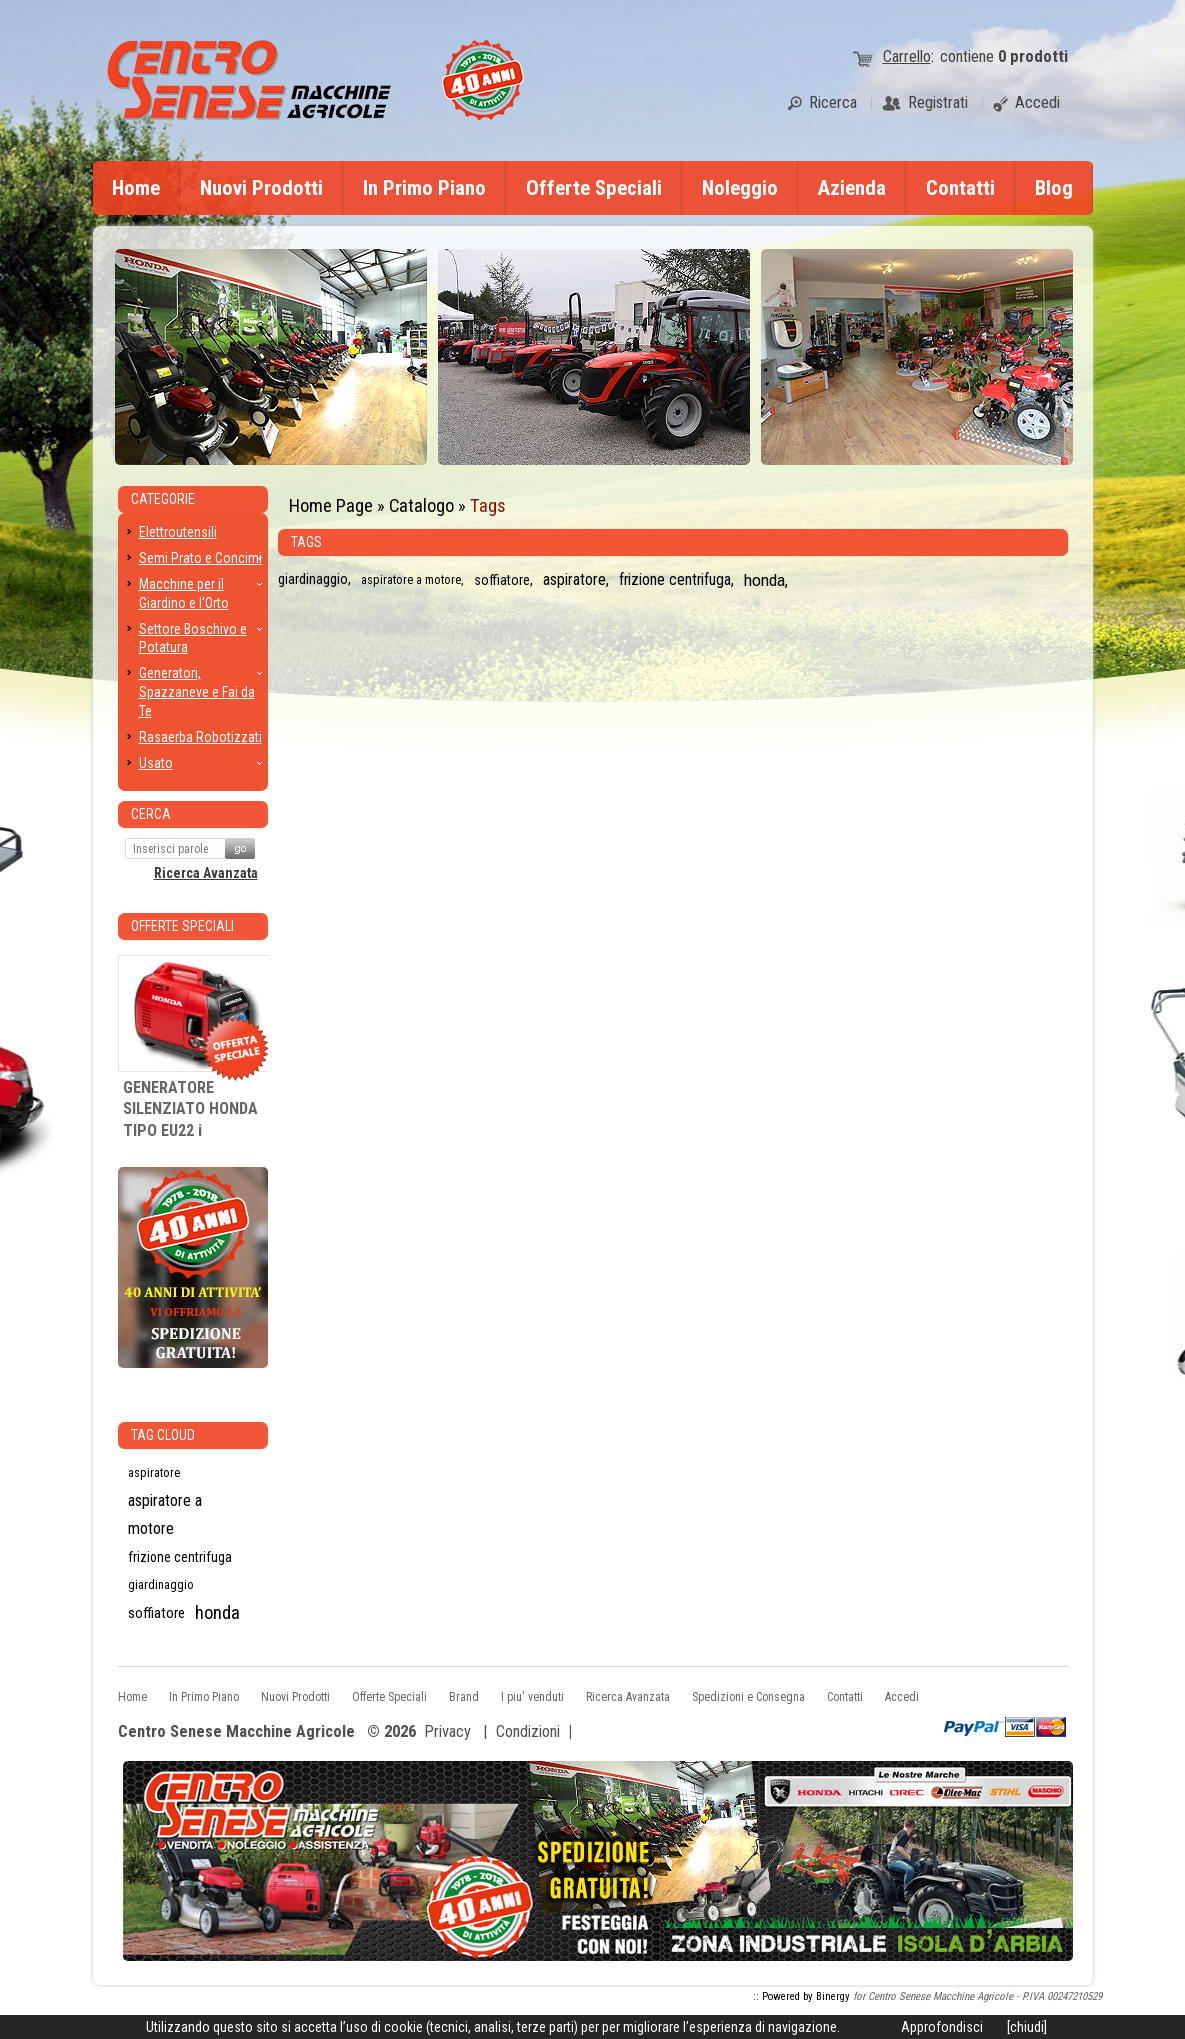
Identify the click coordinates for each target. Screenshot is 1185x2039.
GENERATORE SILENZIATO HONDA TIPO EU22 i (190, 1109)
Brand (464, 1697)
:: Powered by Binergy (801, 1996)
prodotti (1033, 56)
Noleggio (740, 188)
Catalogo (421, 505)
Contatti (960, 188)
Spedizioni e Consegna (748, 1697)
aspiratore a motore (411, 579)
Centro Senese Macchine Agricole (236, 1732)
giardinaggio (313, 579)
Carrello (907, 56)
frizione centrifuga (675, 580)
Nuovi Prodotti (261, 188)
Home (136, 188)
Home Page (331, 505)
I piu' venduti (532, 1697)
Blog (1054, 188)
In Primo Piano (424, 188)
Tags (488, 505)
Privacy (447, 1731)
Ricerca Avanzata (206, 873)
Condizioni (528, 1731)
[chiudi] (1027, 2027)
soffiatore (502, 580)
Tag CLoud (163, 1435)
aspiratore (574, 579)
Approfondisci (942, 2027)
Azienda (852, 188)
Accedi (902, 1697)
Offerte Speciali (594, 188)
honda (764, 580)
